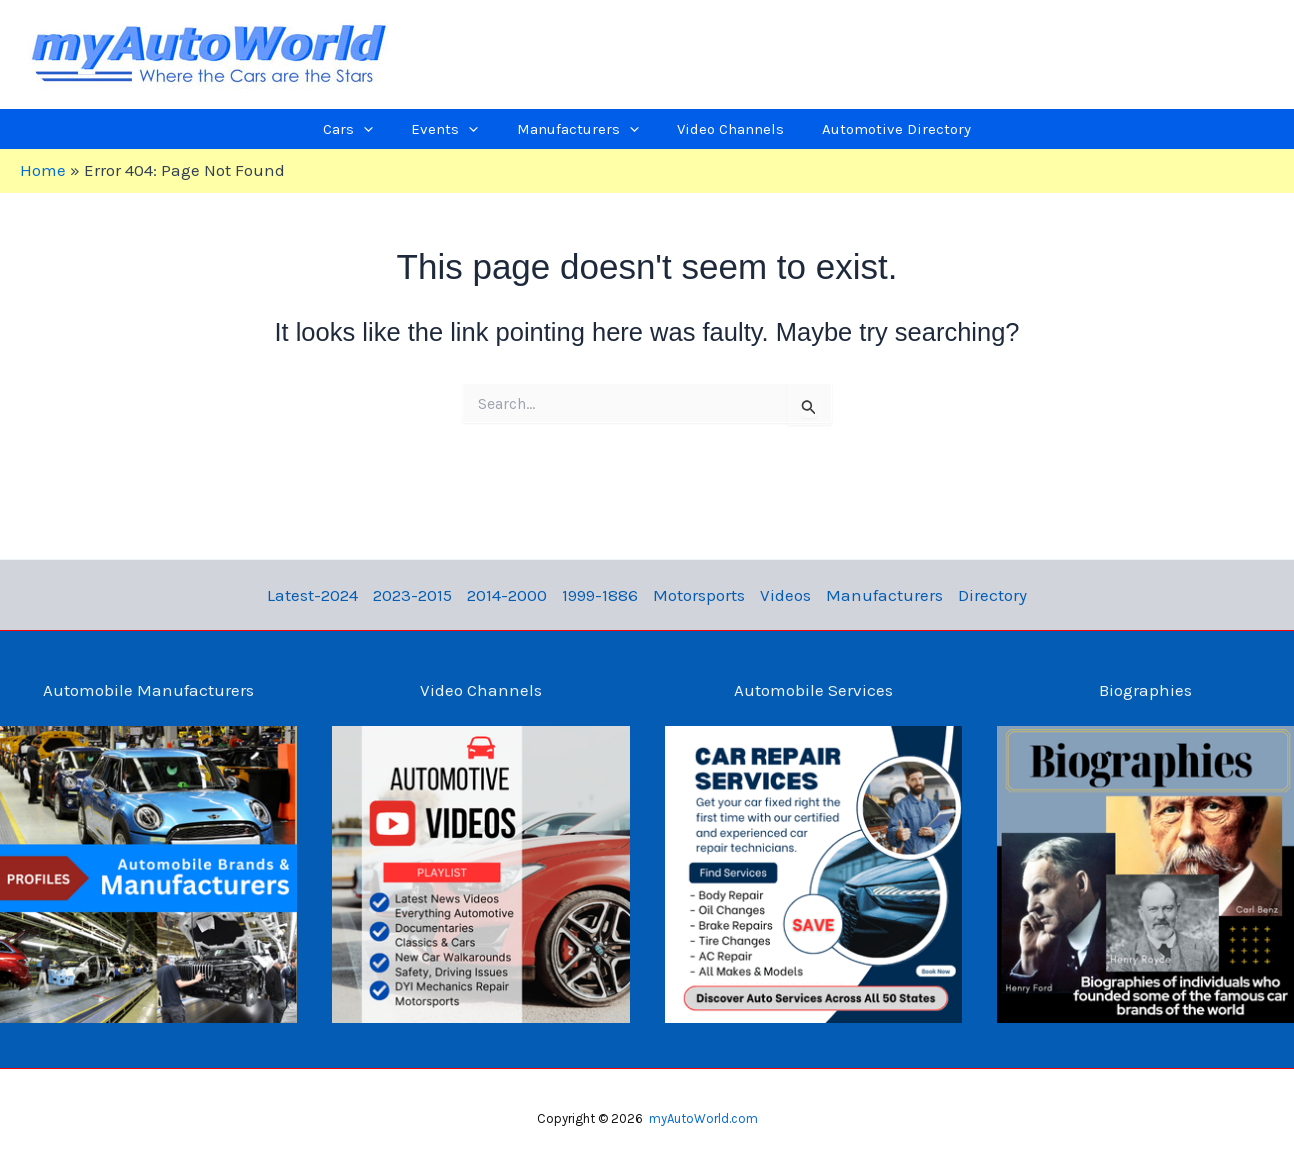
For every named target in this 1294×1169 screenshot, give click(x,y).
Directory (975, 595)
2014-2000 (515, 595)
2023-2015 (425, 595)
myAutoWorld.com (703, 1118)
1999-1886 (603, 595)
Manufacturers (872, 595)
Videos (778, 595)
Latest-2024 (330, 595)
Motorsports (697, 595)
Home (43, 170)
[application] (400, 129)
